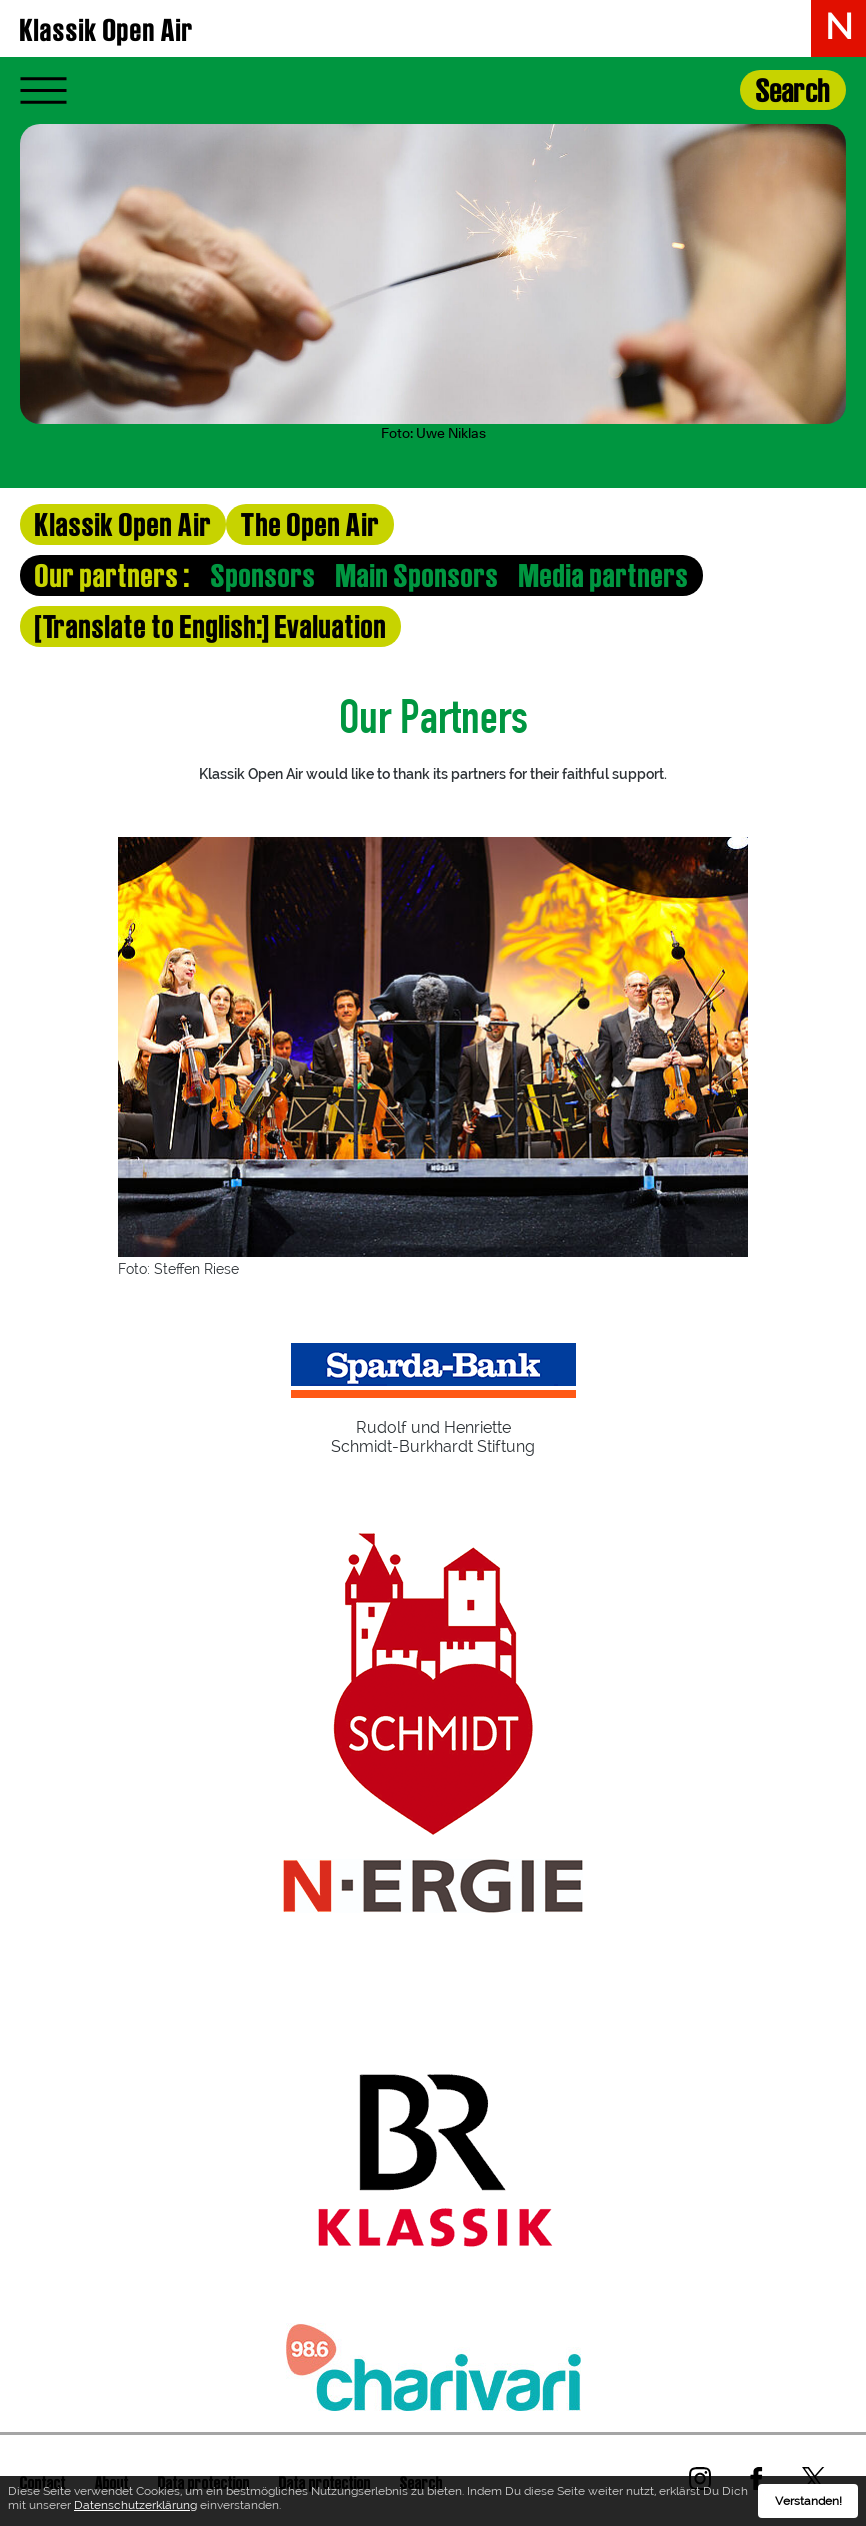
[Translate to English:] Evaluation (211, 626)
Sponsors (263, 575)
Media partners (604, 575)
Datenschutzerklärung (135, 2505)
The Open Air (310, 524)
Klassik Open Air (107, 30)
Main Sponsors (417, 575)
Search (793, 90)
